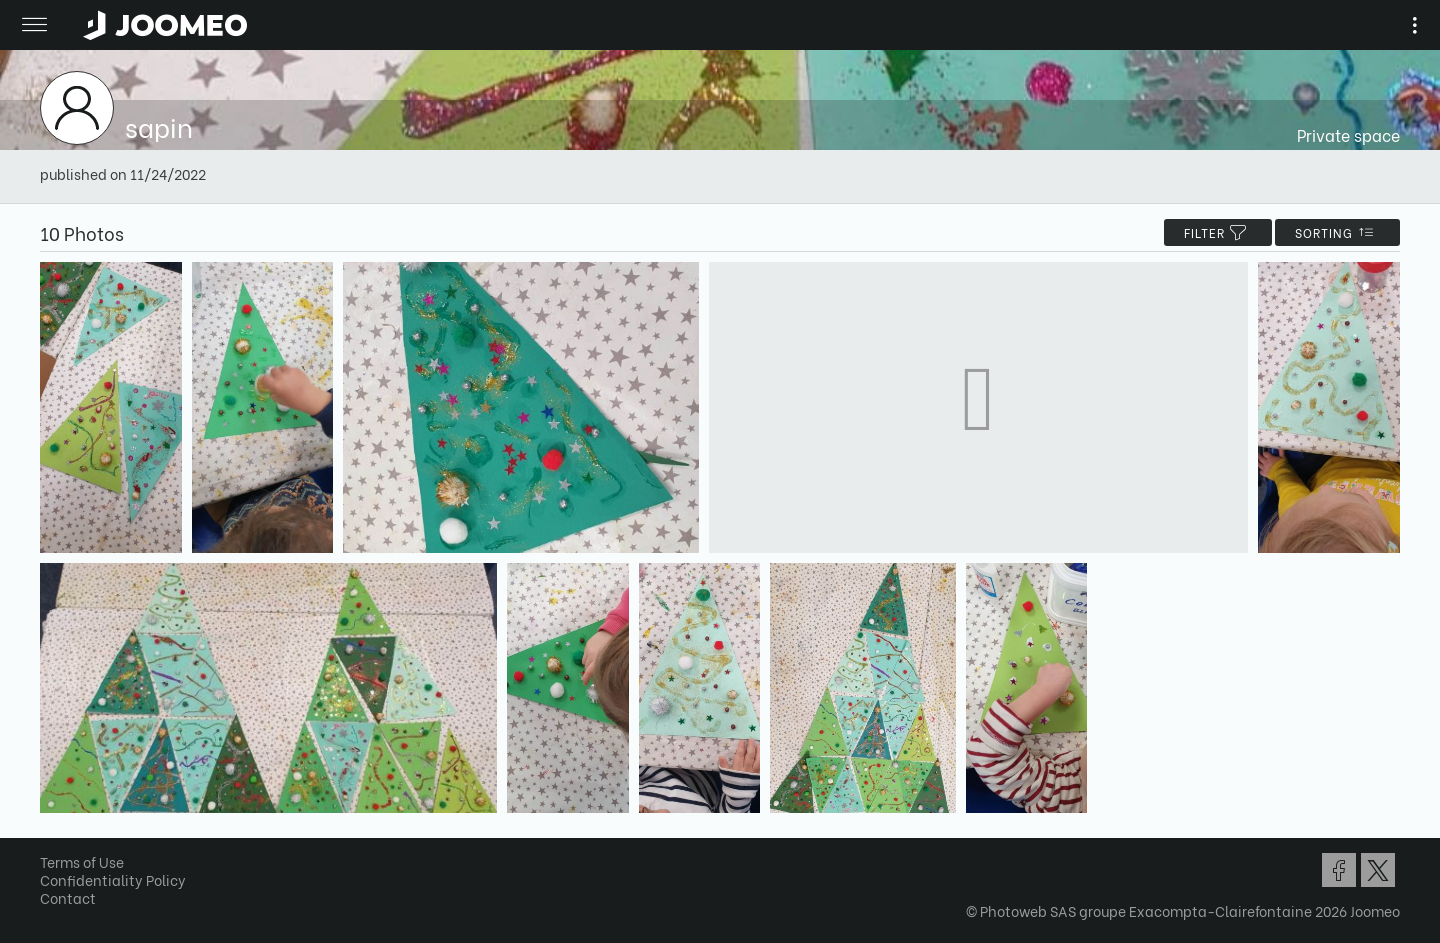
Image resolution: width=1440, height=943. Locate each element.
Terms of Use (82, 861)
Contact (68, 897)
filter (1218, 232)
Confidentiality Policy (113, 879)
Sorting (1337, 232)
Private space (1348, 134)
